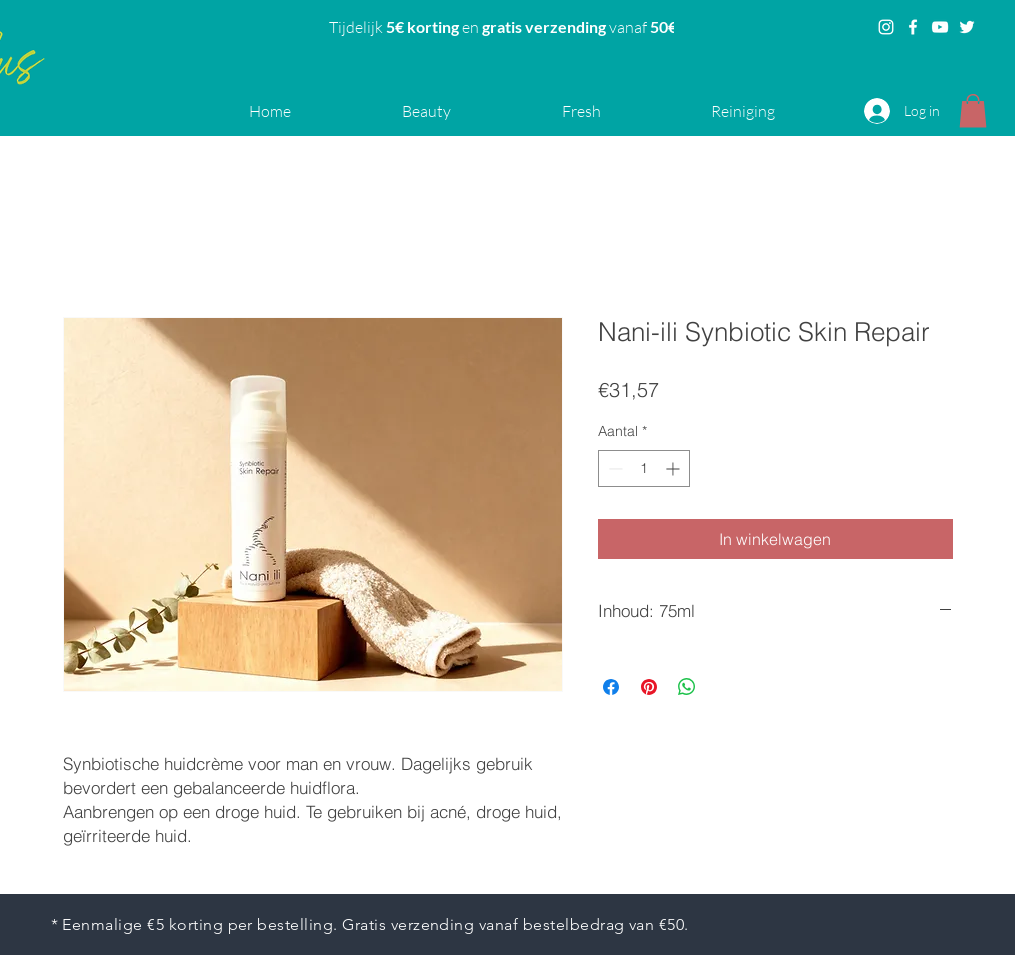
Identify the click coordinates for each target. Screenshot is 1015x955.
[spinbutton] (644, 468)
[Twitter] (967, 27)
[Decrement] (613, 468)
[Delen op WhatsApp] (687, 687)
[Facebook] (913, 27)
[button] (973, 110)
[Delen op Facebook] (611, 687)
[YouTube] (940, 27)
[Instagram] (886, 27)
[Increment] (674, 468)
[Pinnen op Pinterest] (649, 687)
